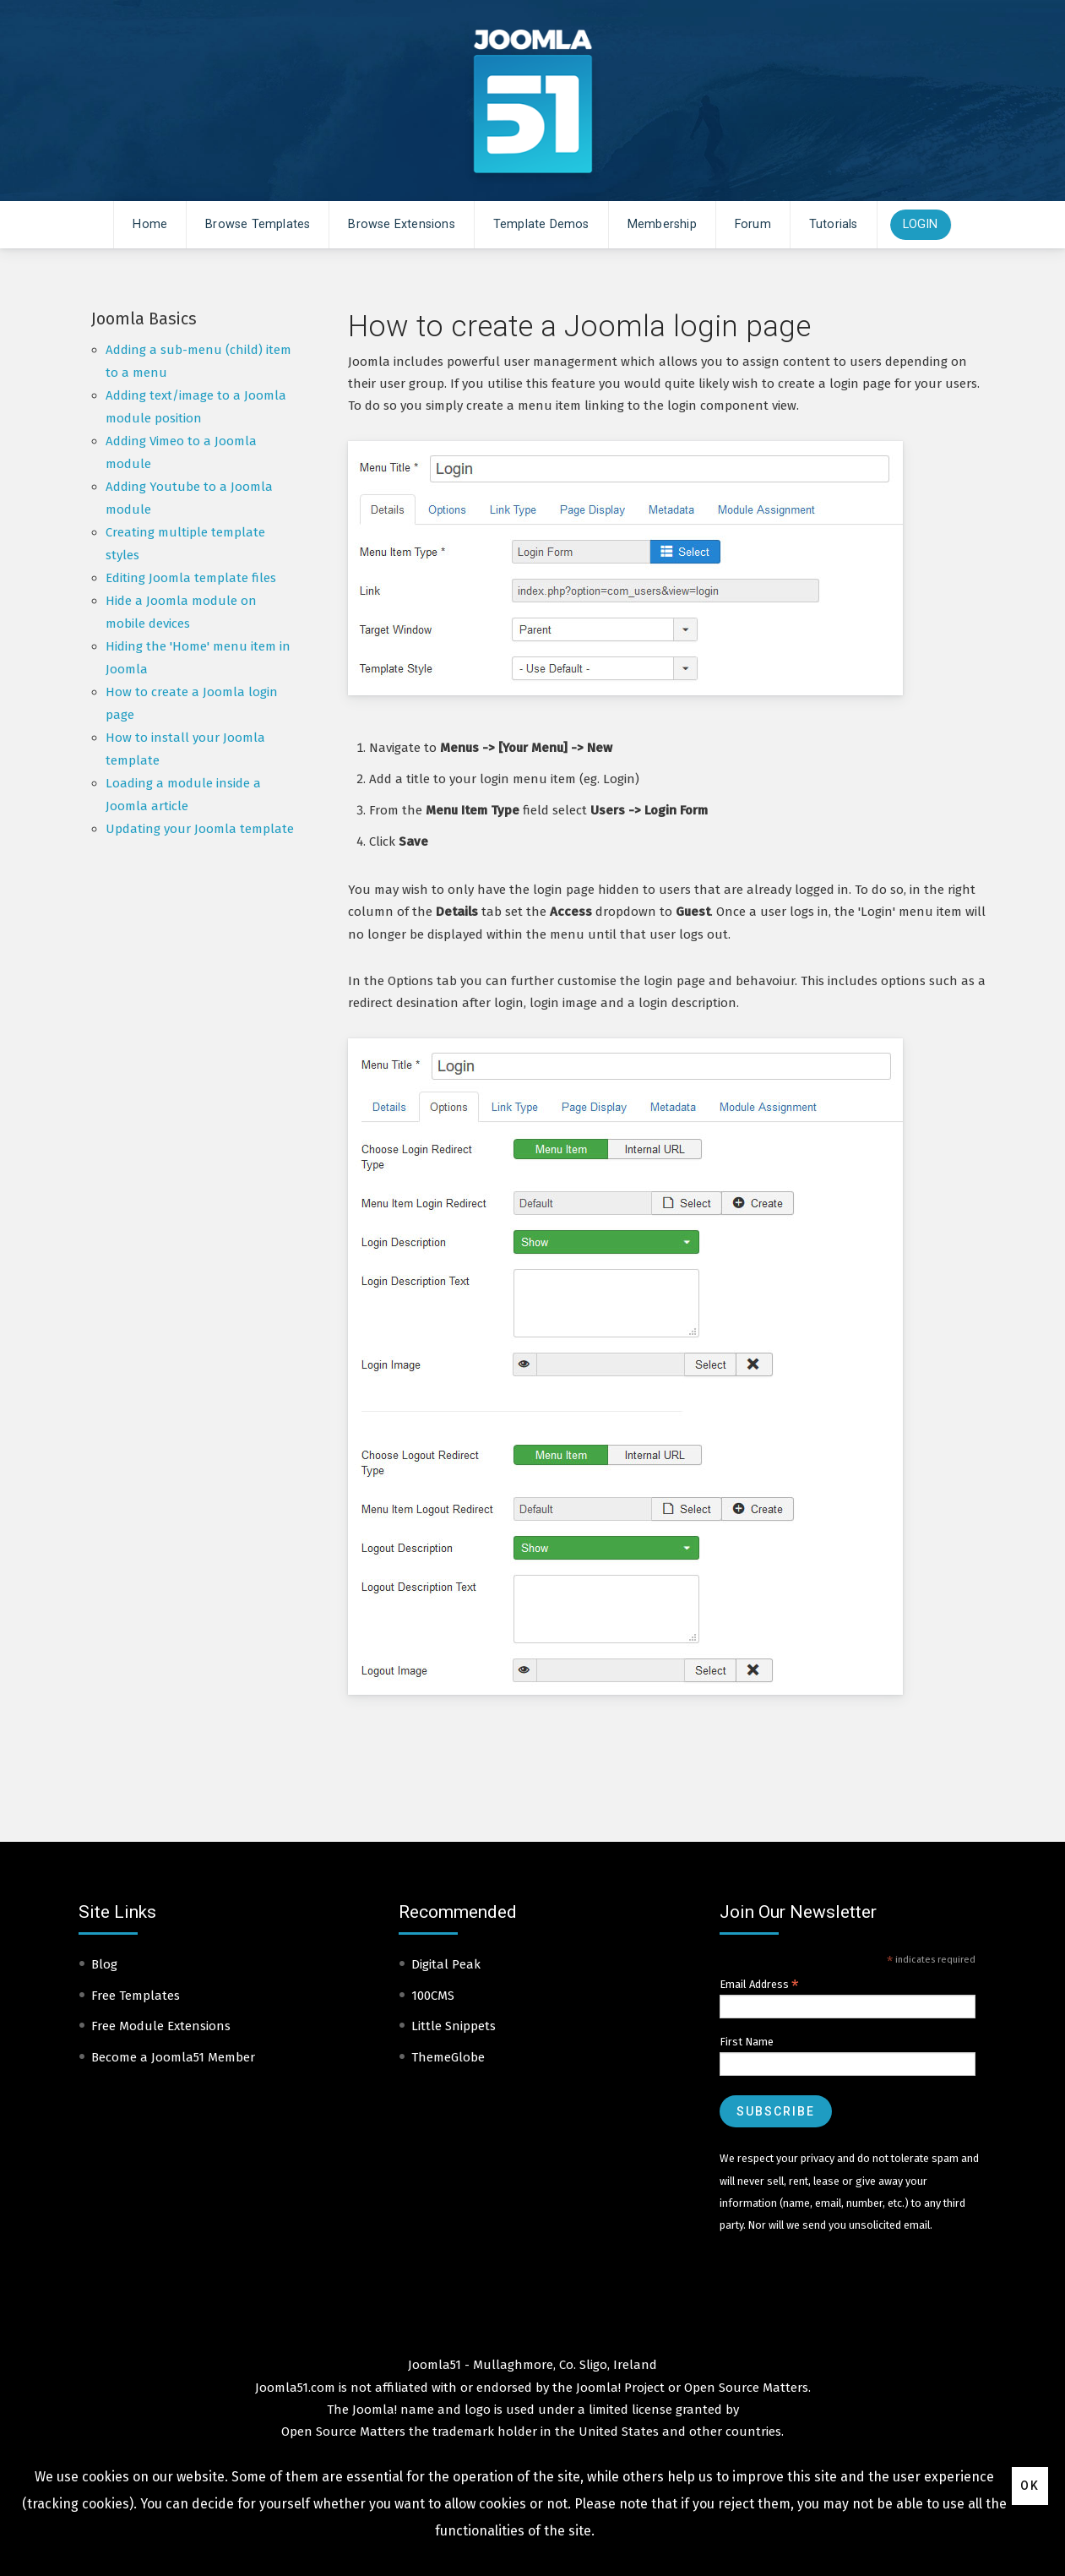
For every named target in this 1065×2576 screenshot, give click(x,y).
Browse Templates (257, 224)
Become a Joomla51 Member (173, 2057)
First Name (747, 2041)
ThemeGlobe (448, 2057)
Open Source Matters (746, 2387)
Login (920, 224)
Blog (104, 1964)
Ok (1030, 2485)
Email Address (759, 1984)
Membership (662, 224)
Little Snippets (453, 2026)
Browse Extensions (401, 224)
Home (150, 224)
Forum (753, 224)
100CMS (432, 1995)
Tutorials (833, 224)
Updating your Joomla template (200, 828)
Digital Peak (446, 1964)
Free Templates (135, 1995)
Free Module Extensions (161, 2026)
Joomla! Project (619, 2387)
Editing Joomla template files (191, 577)
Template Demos (541, 224)
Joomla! (374, 2409)
